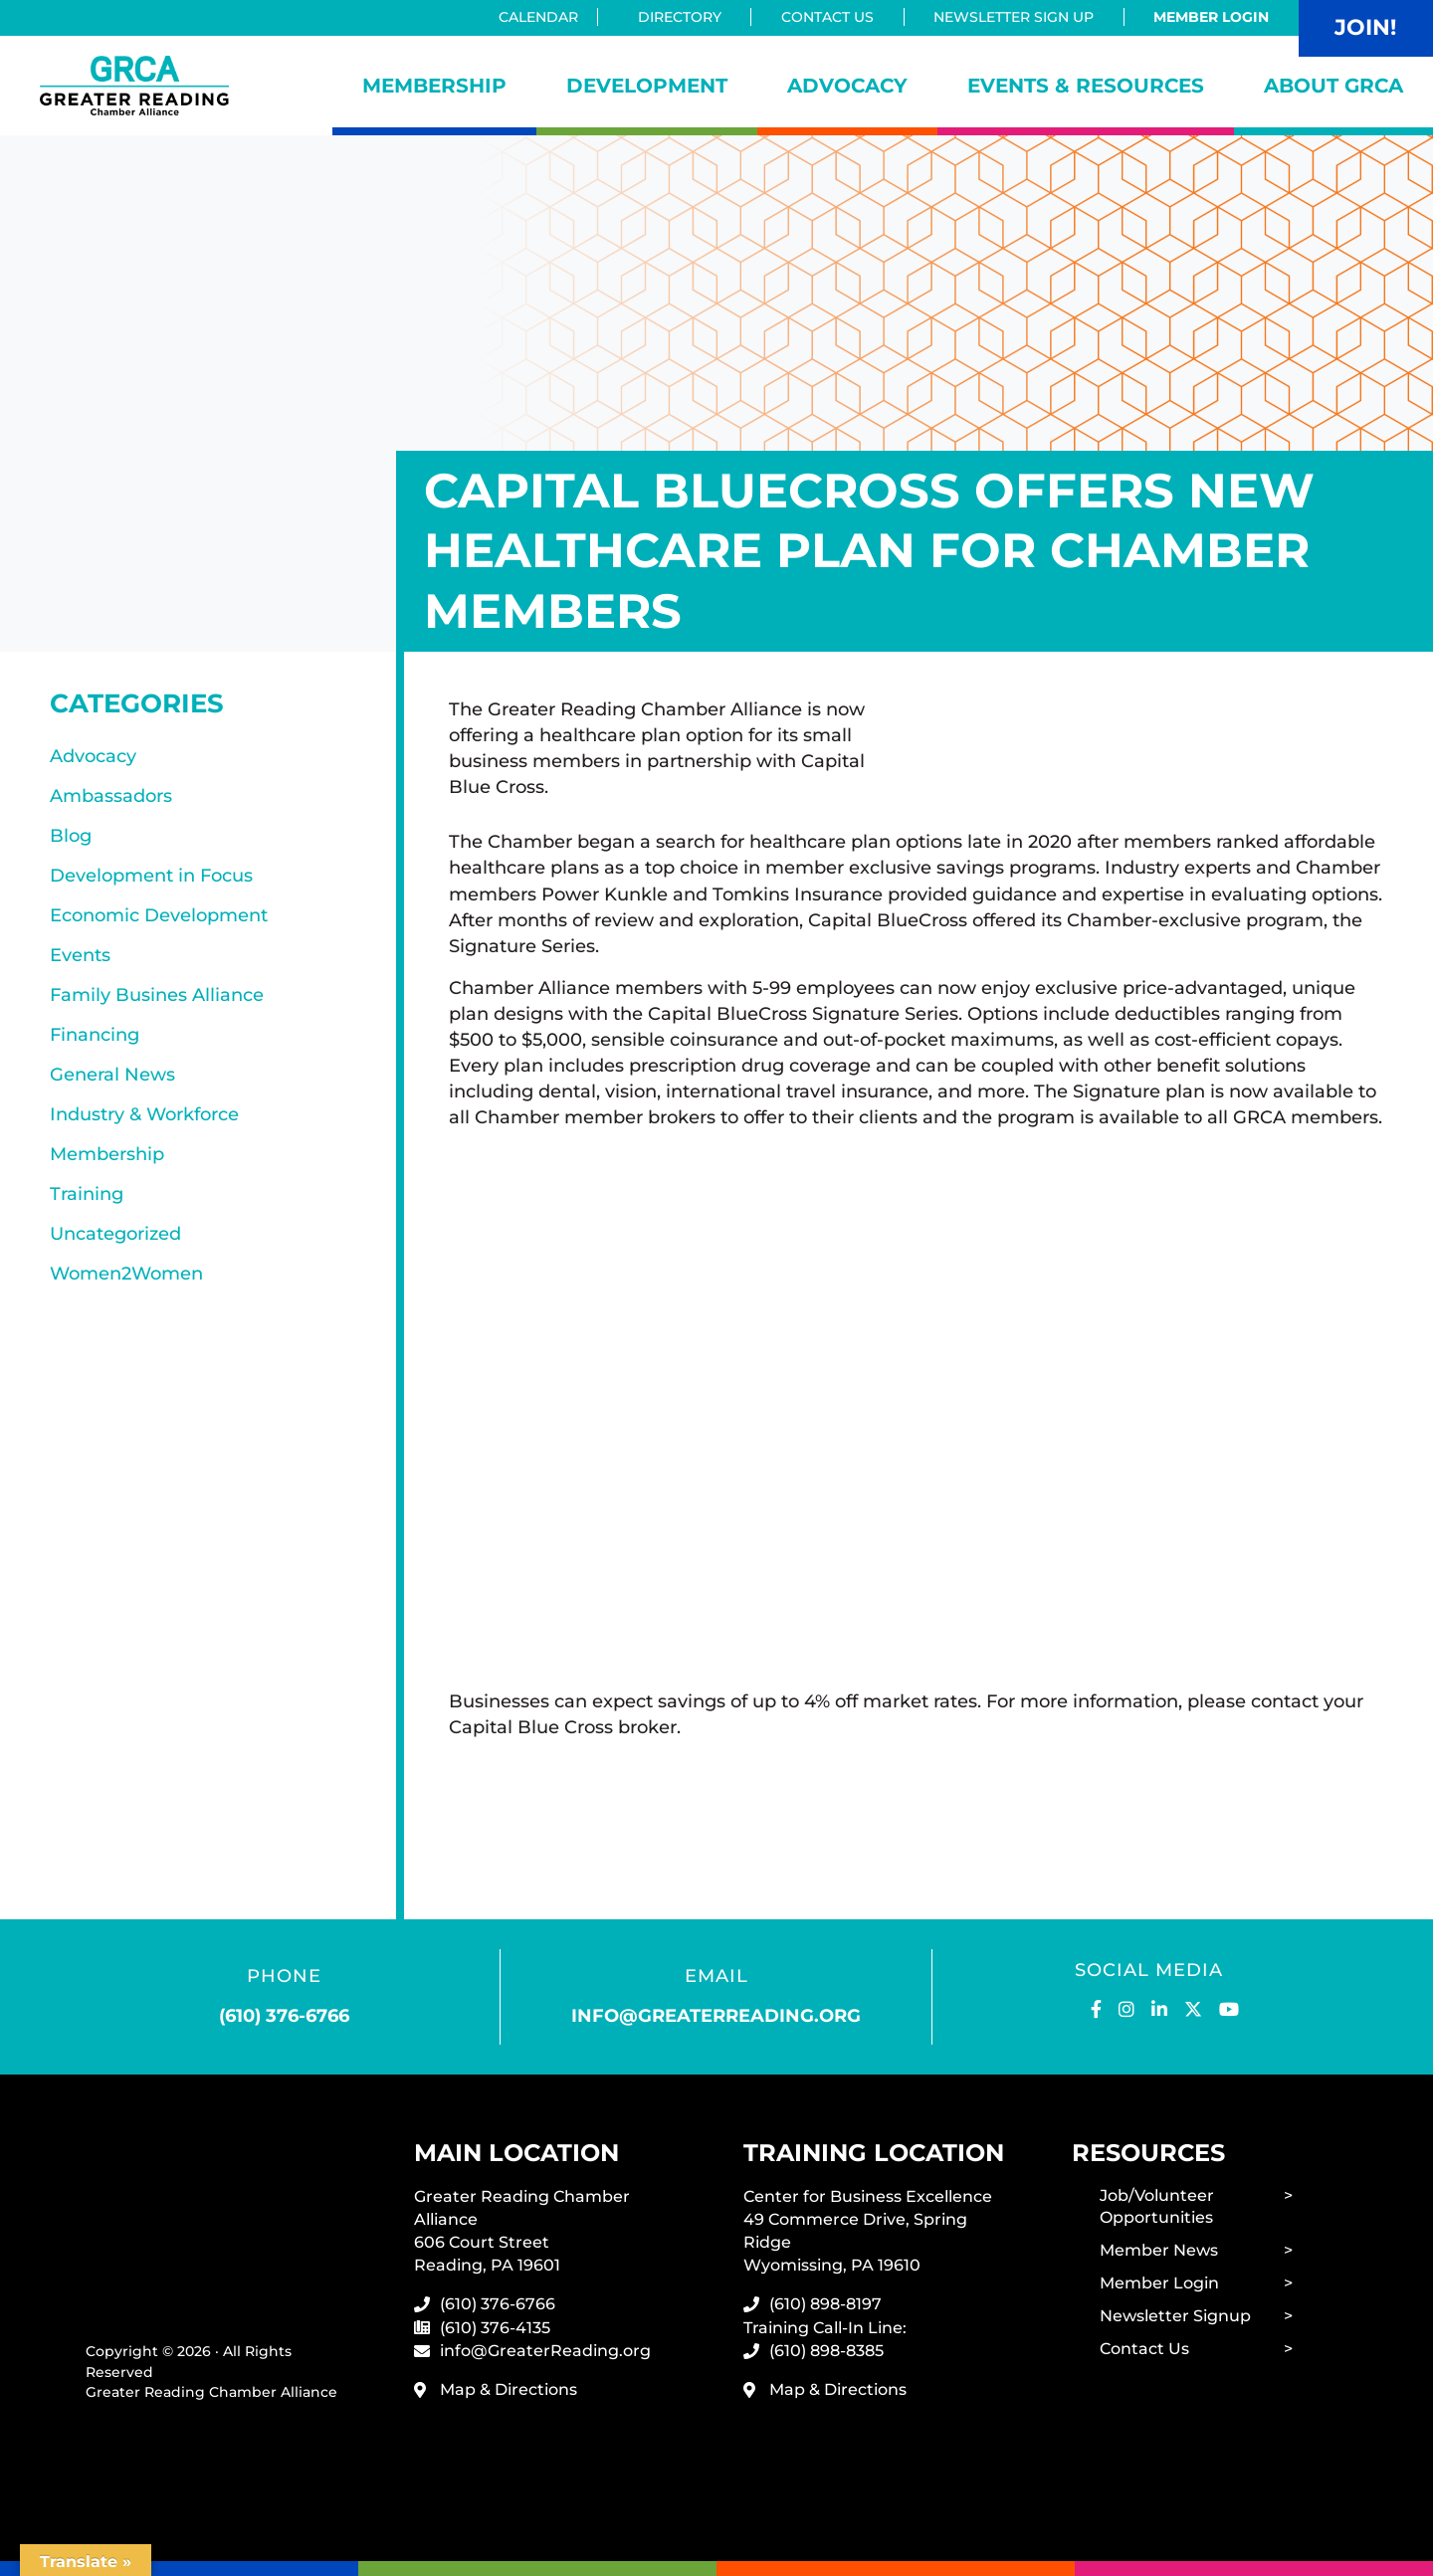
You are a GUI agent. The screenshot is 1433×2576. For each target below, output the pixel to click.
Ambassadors (111, 796)
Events (80, 955)
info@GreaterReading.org (545, 2350)
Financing (94, 1035)
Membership (434, 86)
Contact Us (827, 17)
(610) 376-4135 (495, 2327)
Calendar (544, 17)
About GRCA (1333, 86)
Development (646, 86)
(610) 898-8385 (826, 2350)
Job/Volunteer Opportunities (1157, 2207)
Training (86, 1194)
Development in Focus (151, 876)
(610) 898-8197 (825, 2303)
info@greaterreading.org (716, 2016)
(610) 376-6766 (284, 2016)
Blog (71, 836)
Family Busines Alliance (157, 995)
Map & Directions (508, 2389)
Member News (1159, 2250)
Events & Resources (1085, 86)
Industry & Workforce (144, 1114)
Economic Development (159, 915)
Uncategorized (115, 1234)
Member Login (1211, 17)
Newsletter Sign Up (1013, 17)
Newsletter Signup (1175, 2315)
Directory (679, 17)
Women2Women (126, 1274)
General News (112, 1075)
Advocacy (847, 86)
